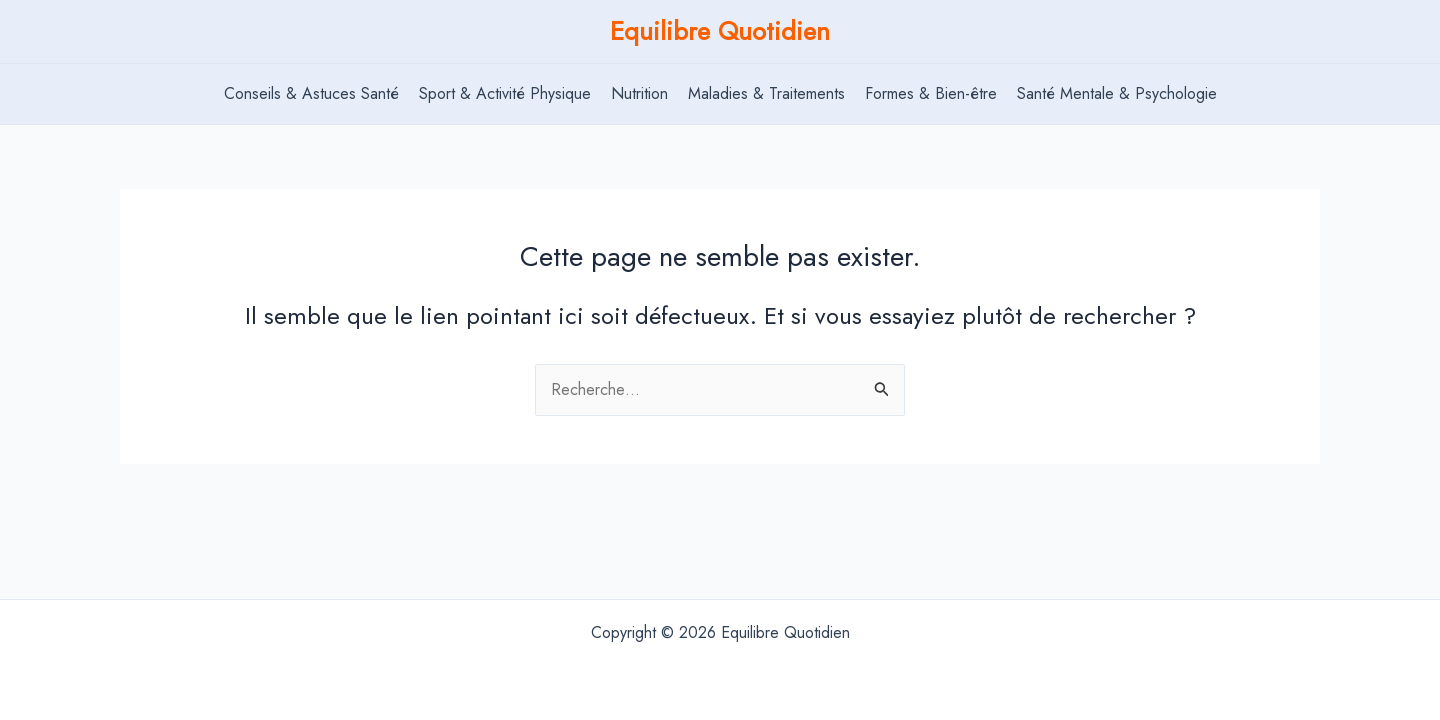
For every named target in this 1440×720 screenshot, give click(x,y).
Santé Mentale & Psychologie (1117, 93)
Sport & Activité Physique (505, 93)
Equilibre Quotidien (720, 31)
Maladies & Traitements (766, 93)
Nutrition (639, 93)
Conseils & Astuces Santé (311, 93)
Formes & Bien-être (931, 93)
